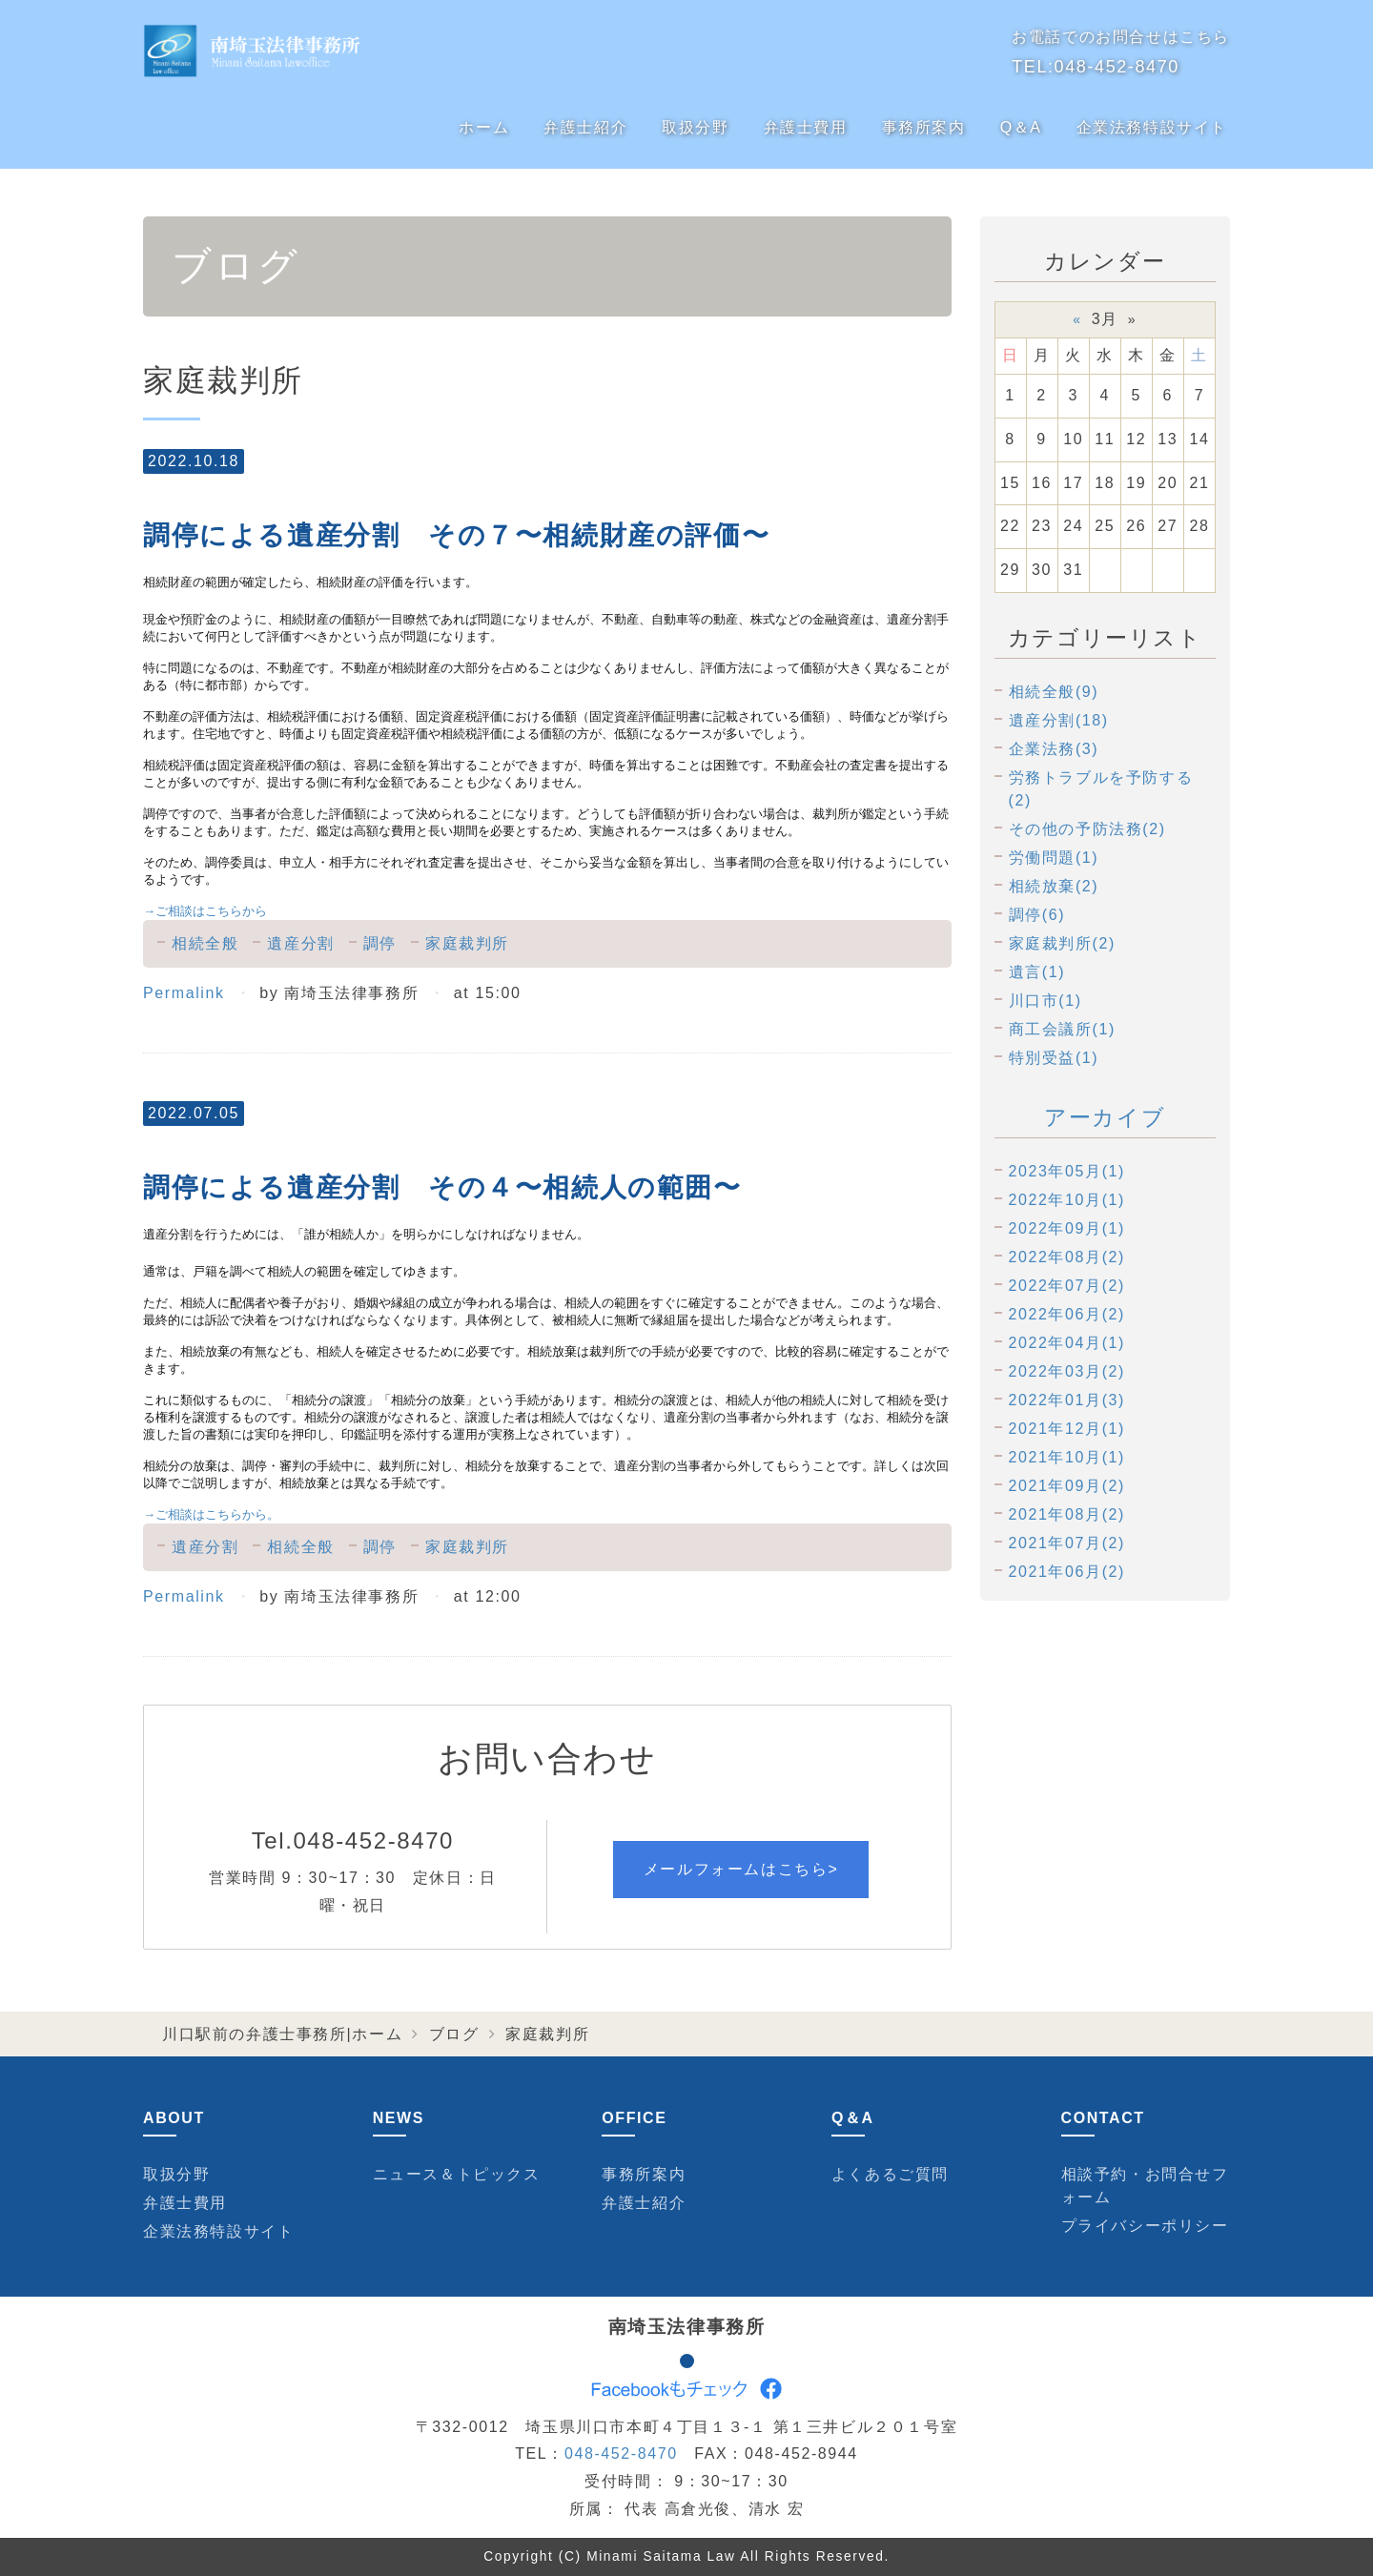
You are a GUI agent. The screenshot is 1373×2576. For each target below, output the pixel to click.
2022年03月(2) (1067, 1371)
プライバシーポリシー (1145, 2226)
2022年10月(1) (1067, 1200)
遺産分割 (300, 943)
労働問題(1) (1054, 857)
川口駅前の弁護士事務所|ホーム (282, 2034)
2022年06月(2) (1067, 1314)
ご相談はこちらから (205, 911)
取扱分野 (695, 127)
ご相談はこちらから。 (211, 1514)
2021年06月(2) (1067, 1572)
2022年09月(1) (1067, 1228)
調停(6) (1037, 915)
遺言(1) (1037, 972)
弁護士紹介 (585, 127)
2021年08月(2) (1067, 1514)
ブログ (454, 2034)
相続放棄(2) (1054, 886)
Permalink (184, 993)
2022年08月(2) (1067, 1257)
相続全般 (205, 943)
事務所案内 (924, 127)
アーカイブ (1104, 1117)
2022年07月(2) (1067, 1286)
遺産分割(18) (1059, 720)
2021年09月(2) (1067, 1486)
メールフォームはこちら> (741, 1869)
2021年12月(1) (1067, 1429)
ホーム (484, 127)
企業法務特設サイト (1151, 127)
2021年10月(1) (1067, 1457)
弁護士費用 (806, 127)
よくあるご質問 (890, 2174)
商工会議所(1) (1062, 1029)
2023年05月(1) (1067, 1171)
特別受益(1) (1054, 1058)
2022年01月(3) (1067, 1400)
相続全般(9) (1054, 692)
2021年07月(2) (1067, 1543)
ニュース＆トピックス (457, 2174)
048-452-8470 (1117, 66)
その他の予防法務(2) (1087, 829)
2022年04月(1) (1067, 1343)
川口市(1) (1045, 1000)
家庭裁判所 (467, 943)
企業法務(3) (1054, 749)
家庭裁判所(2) (1062, 943)
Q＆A (1021, 127)
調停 (380, 943)
